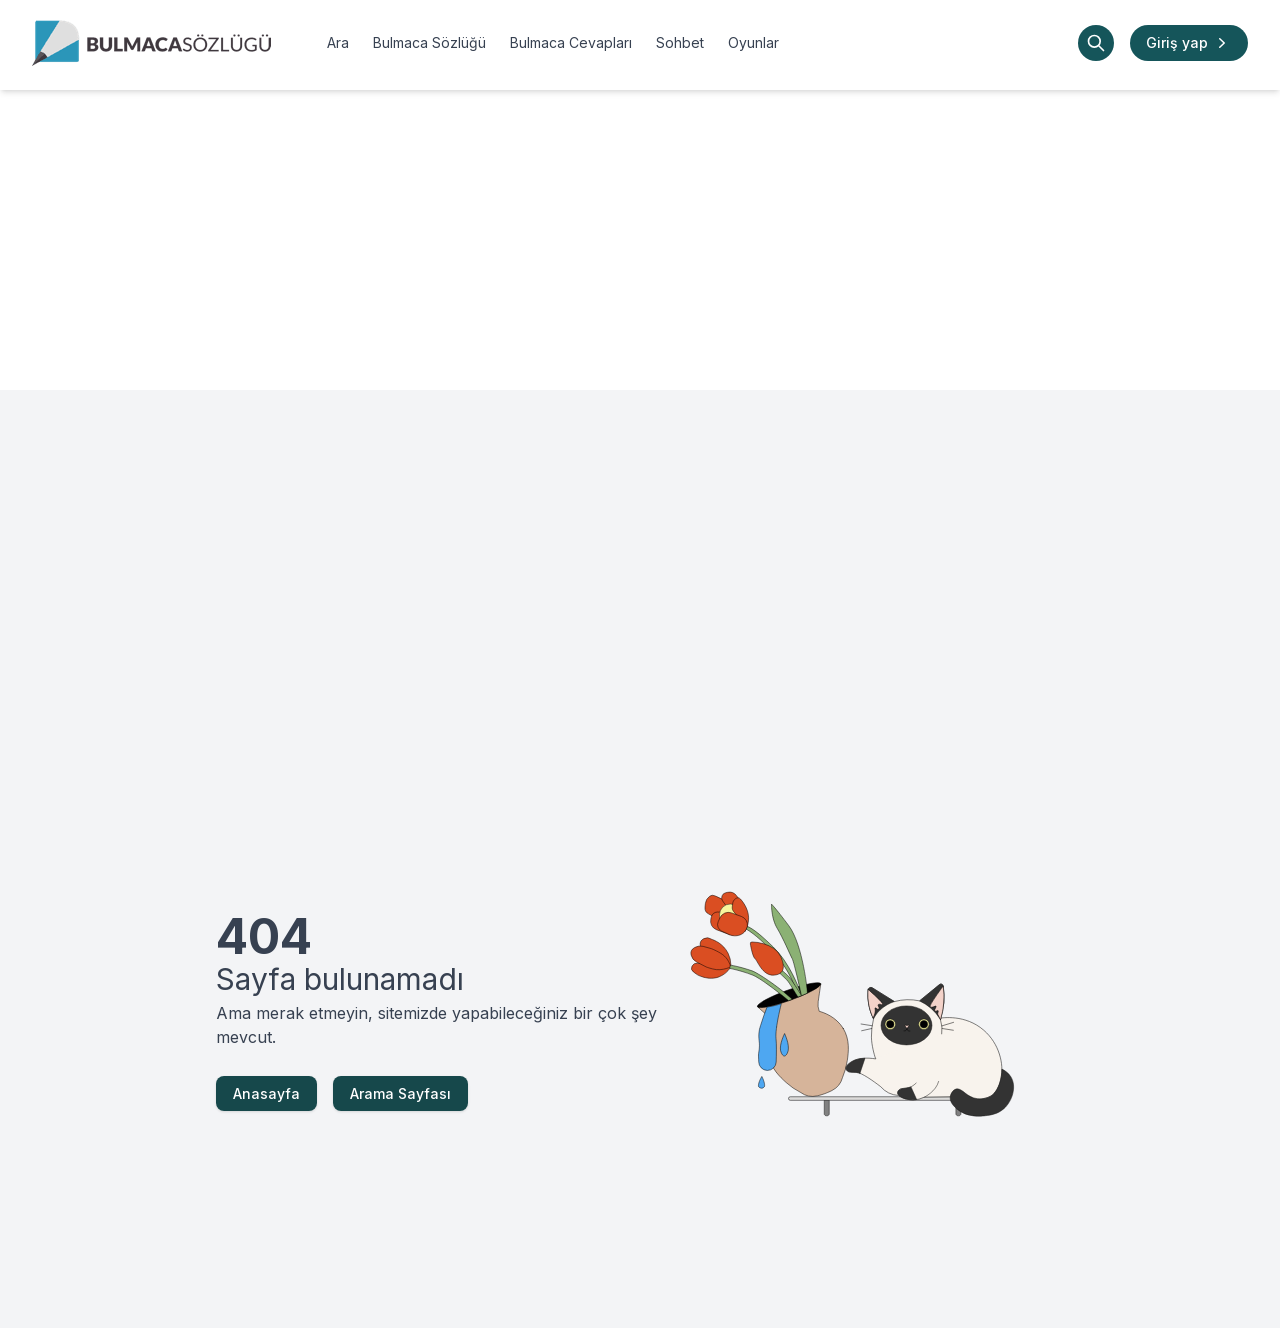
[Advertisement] (640, 240)
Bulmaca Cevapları (571, 42)
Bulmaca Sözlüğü (429, 42)
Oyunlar (753, 42)
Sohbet (680, 42)
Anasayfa (266, 1093)
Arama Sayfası (400, 1093)
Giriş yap (1189, 43)
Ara (338, 42)
